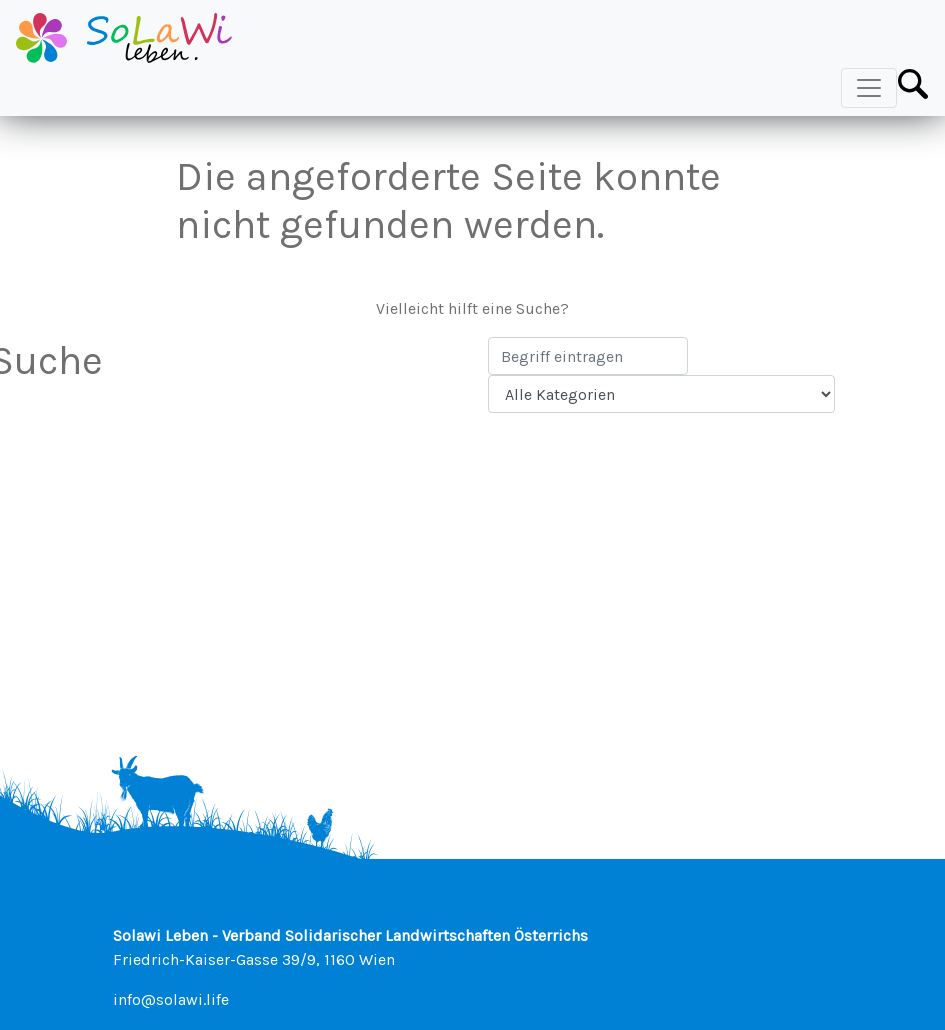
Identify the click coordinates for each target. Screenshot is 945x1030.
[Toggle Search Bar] (913, 84)
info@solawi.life (171, 999)
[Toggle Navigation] (869, 88)
